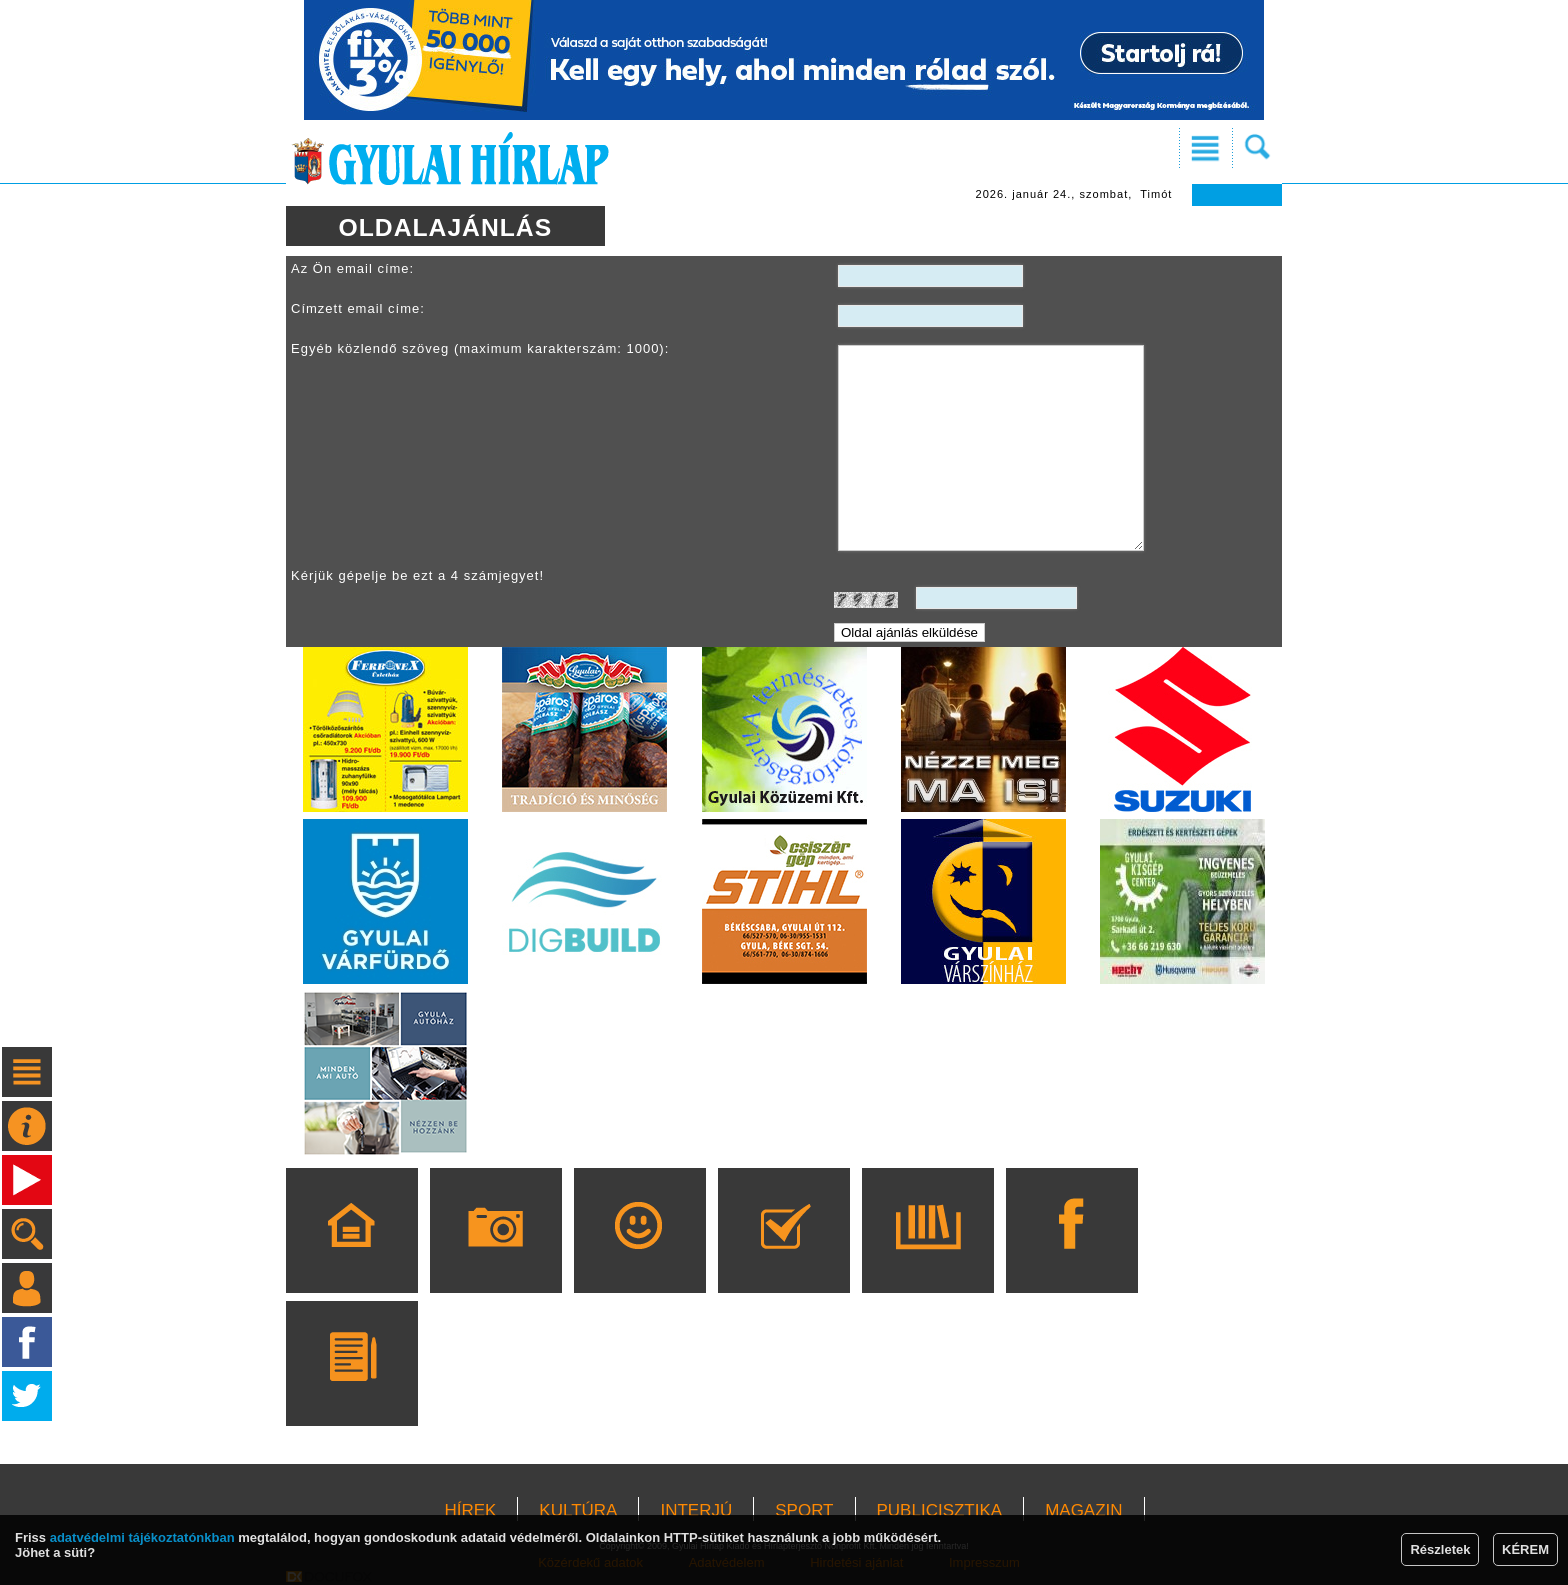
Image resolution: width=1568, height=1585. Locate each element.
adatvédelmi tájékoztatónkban (142, 1537)
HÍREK (470, 1510)
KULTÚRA (578, 1510)
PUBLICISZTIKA (940, 1510)
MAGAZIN (1083, 1510)
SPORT (804, 1510)
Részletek (1440, 1549)
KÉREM (1525, 1549)
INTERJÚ (696, 1510)
